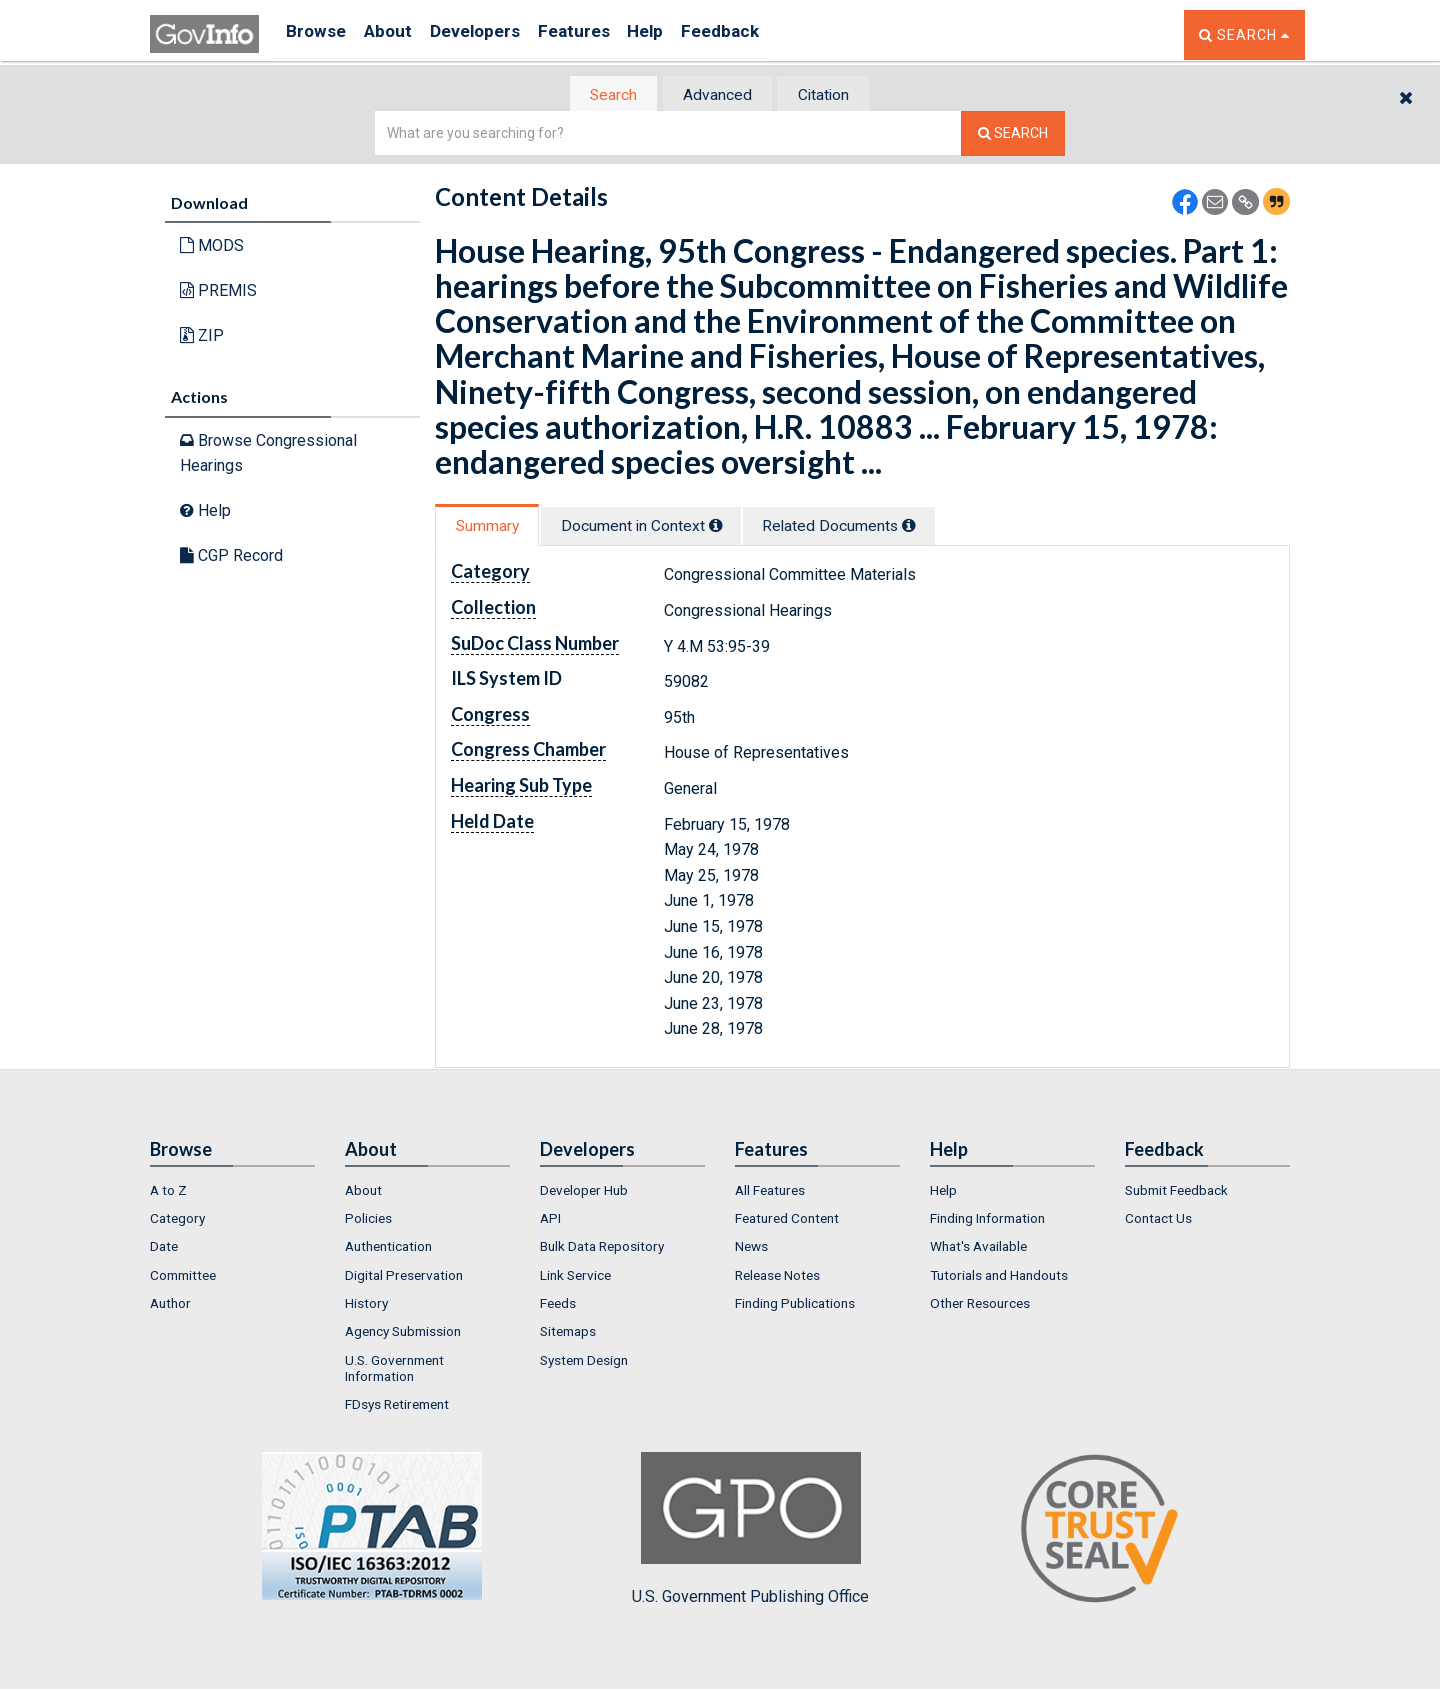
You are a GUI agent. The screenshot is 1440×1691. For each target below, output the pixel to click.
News (751, 1249)
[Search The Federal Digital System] (1013, 135)
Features (605, 34)
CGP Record (231, 556)
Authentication (388, 1249)
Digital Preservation (404, 1277)
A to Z (168, 1192)
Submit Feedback (1176, 1192)
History (366, 1305)
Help (687, 34)
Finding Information (987, 1220)
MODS (212, 247)
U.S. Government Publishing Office (750, 1531)
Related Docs (875, 527)
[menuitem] (232, 1192)
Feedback (771, 34)
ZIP (202, 336)
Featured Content (787, 1220)
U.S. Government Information (394, 1370)
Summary (493, 527)
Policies (368, 1220)
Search (600, 95)
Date (164, 1249)
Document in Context (661, 527)
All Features (770, 1192)
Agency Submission (403, 1334)
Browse (318, 34)
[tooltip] (736, 527)
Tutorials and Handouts (999, 1277)
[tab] (601, 95)
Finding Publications (795, 1305)
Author (170, 1305)
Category (177, 1220)
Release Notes (777, 1277)
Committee (183, 1277)
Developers (496, 34)
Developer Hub (584, 1192)
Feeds (558, 1305)
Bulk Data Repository (602, 1249)
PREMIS (218, 292)
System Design (584, 1362)
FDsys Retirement (397, 1407)
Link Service (575, 1277)
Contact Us (1158, 1220)
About (399, 34)
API (550, 1220)
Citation (835, 95)
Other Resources (980, 1305)
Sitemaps (568, 1334)
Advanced (716, 95)
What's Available (978, 1249)
